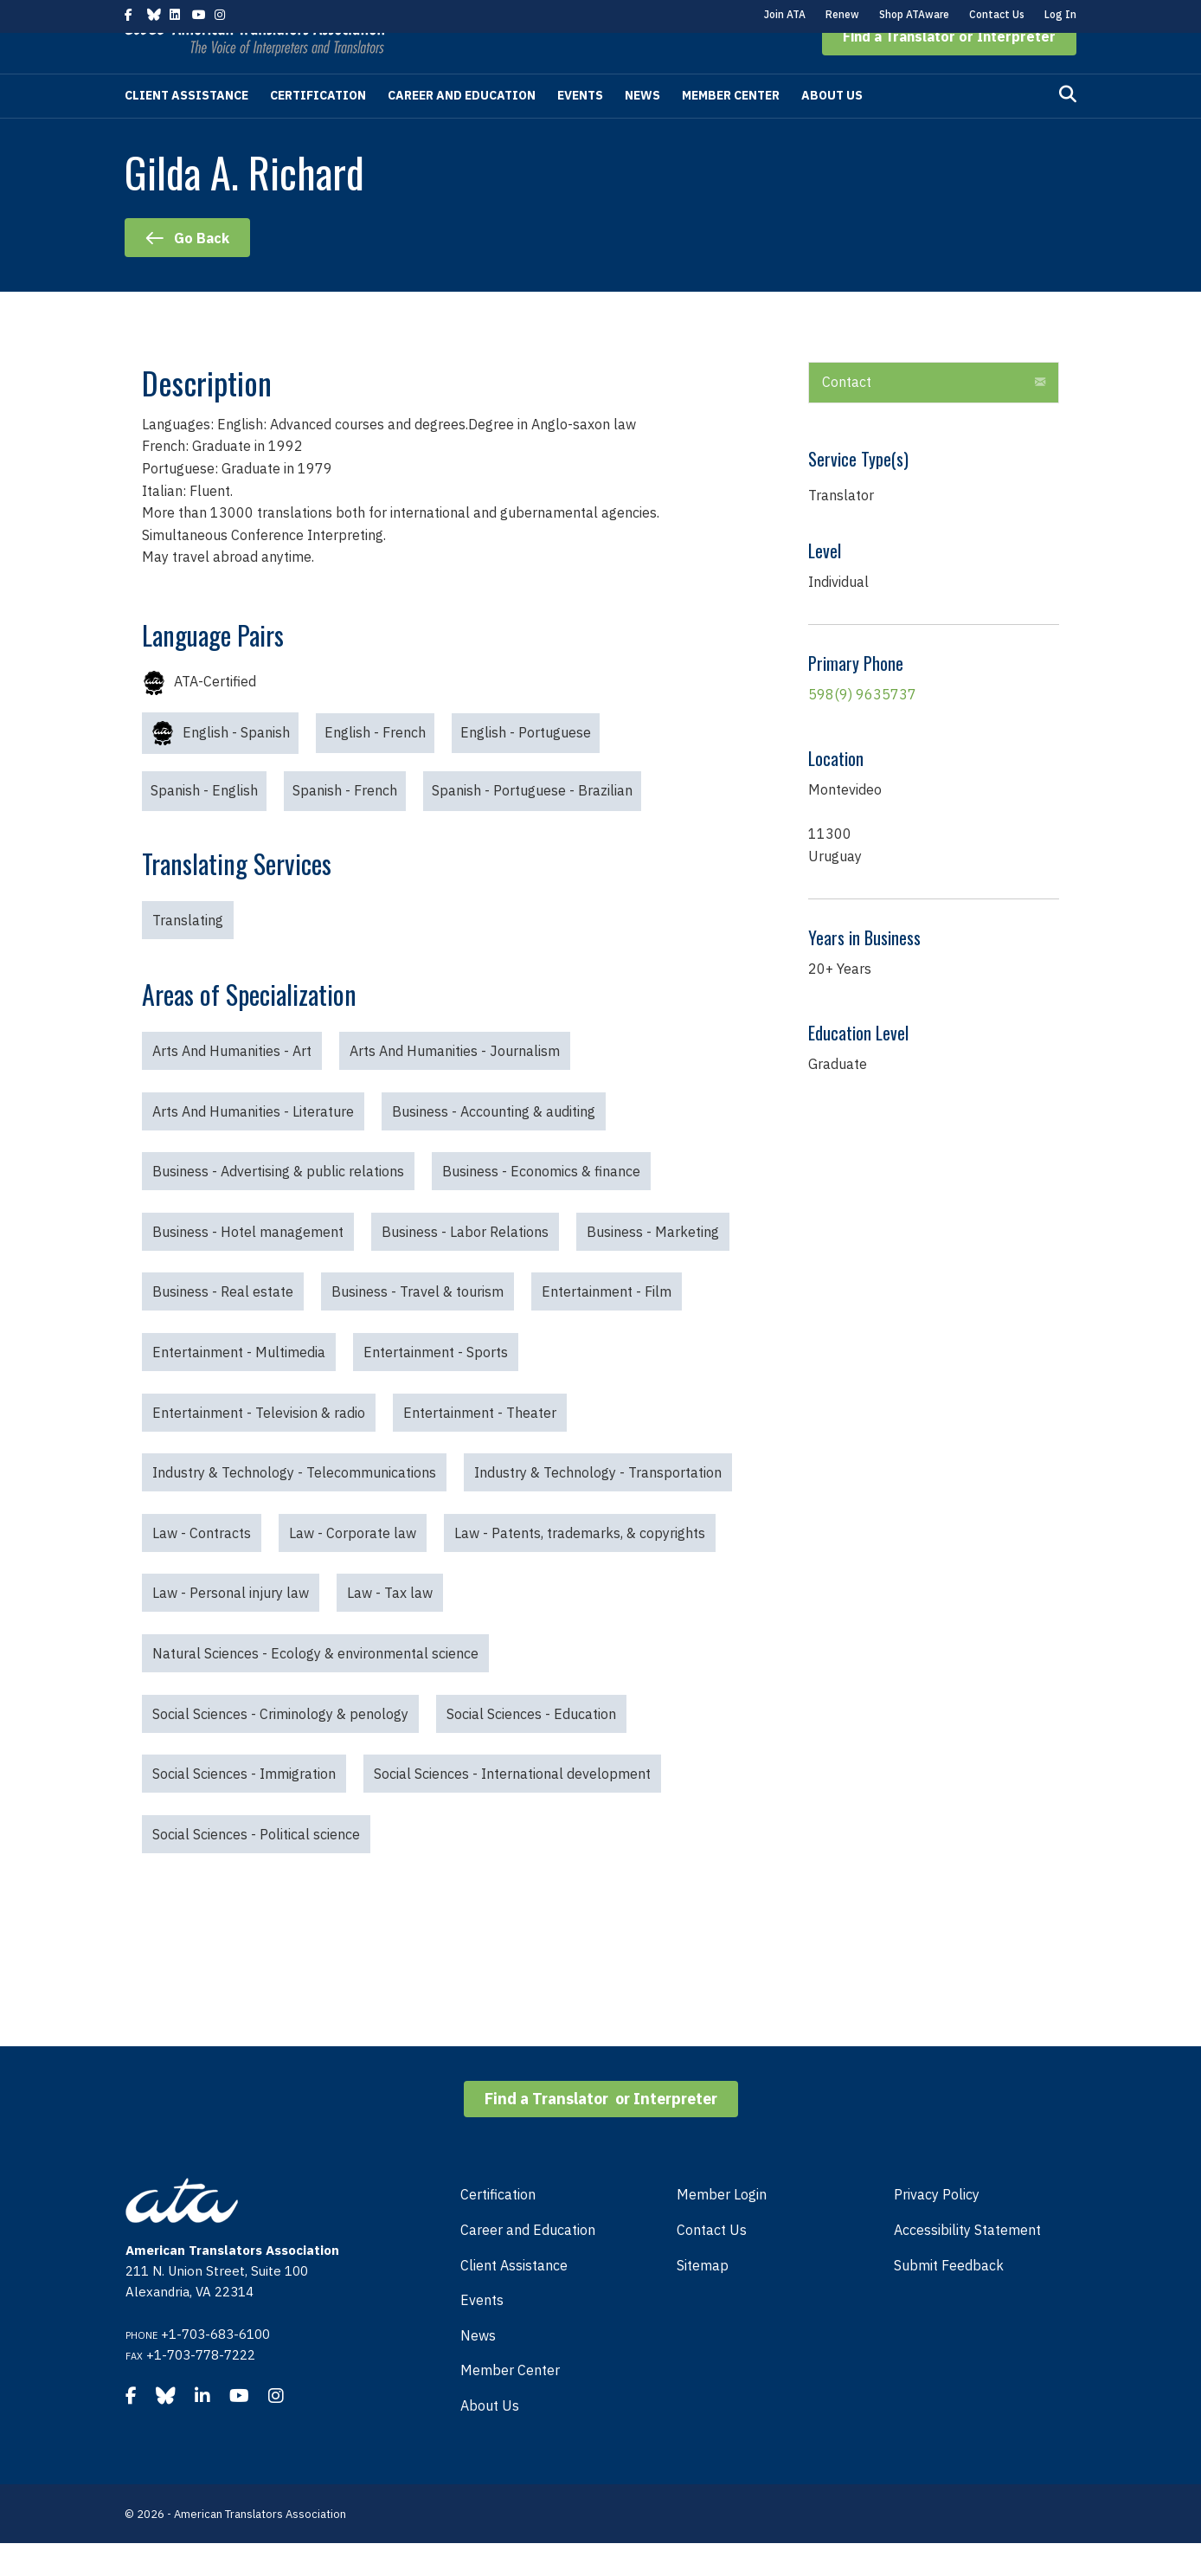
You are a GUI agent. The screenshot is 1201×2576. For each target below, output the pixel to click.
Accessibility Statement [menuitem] (967, 2262)
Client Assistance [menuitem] (514, 2298)
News (642, 128)
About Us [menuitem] (489, 2438)
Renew (842, 14)
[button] (949, 69)
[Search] (1067, 127)
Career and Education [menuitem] (527, 2262)
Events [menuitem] (482, 2332)
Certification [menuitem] (498, 2227)
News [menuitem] (478, 2368)
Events (580, 128)
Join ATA (785, 14)
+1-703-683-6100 (215, 2367)
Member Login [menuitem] (722, 2227)
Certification (318, 128)
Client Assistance (186, 128)
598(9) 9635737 (862, 727)
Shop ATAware (914, 14)
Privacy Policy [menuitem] (936, 2227)
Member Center (731, 128)
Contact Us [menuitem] (712, 2262)
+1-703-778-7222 (200, 2388)
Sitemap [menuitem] (703, 2298)
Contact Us (996, 14)
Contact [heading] (846, 414)
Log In (1060, 14)
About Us (832, 128)
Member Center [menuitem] (510, 2403)
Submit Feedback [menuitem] (949, 2298)
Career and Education (462, 128)
